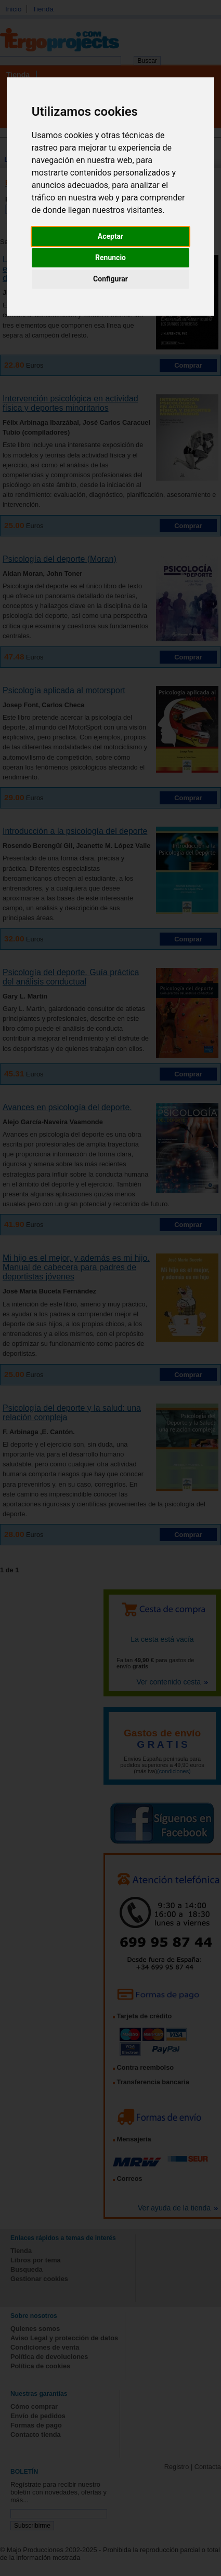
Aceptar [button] (111, 236)
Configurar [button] (110, 279)
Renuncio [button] (110, 257)
